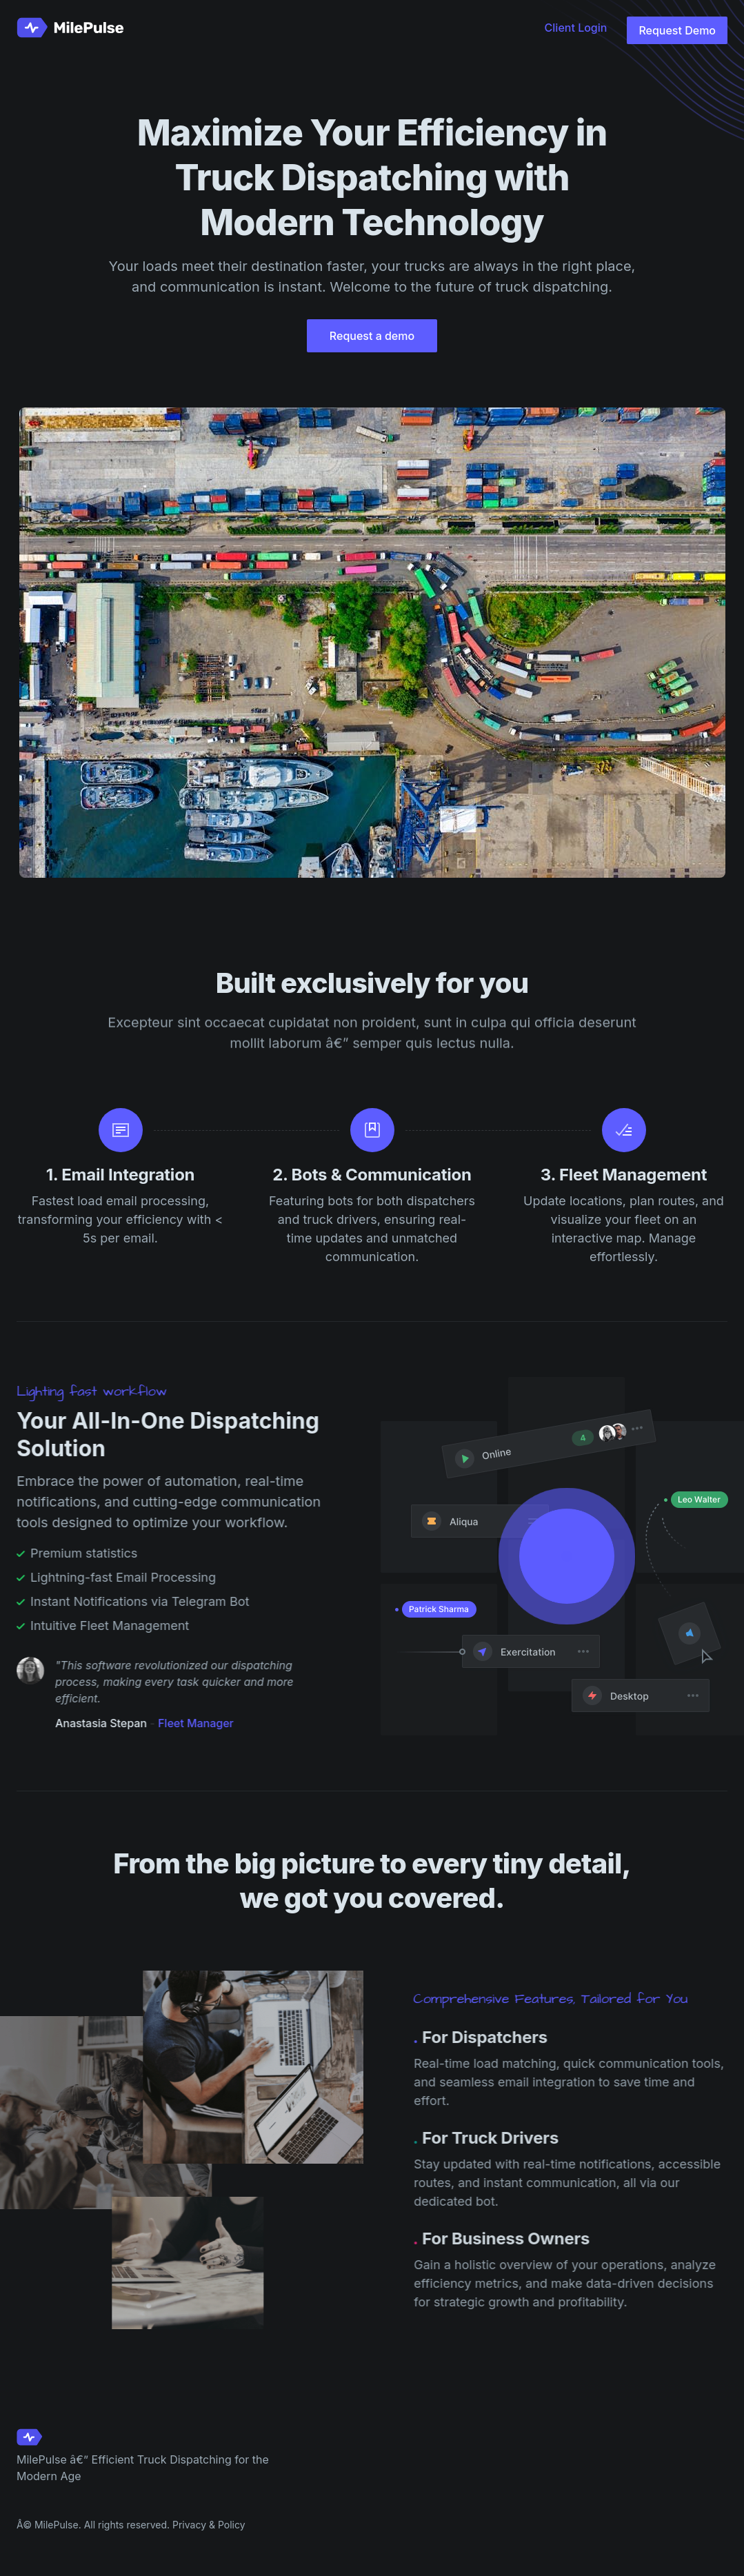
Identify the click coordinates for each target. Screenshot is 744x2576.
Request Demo (677, 30)
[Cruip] (73, 27)
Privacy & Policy (208, 2524)
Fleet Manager (190, 1723)
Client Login (576, 27)
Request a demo (372, 338)
